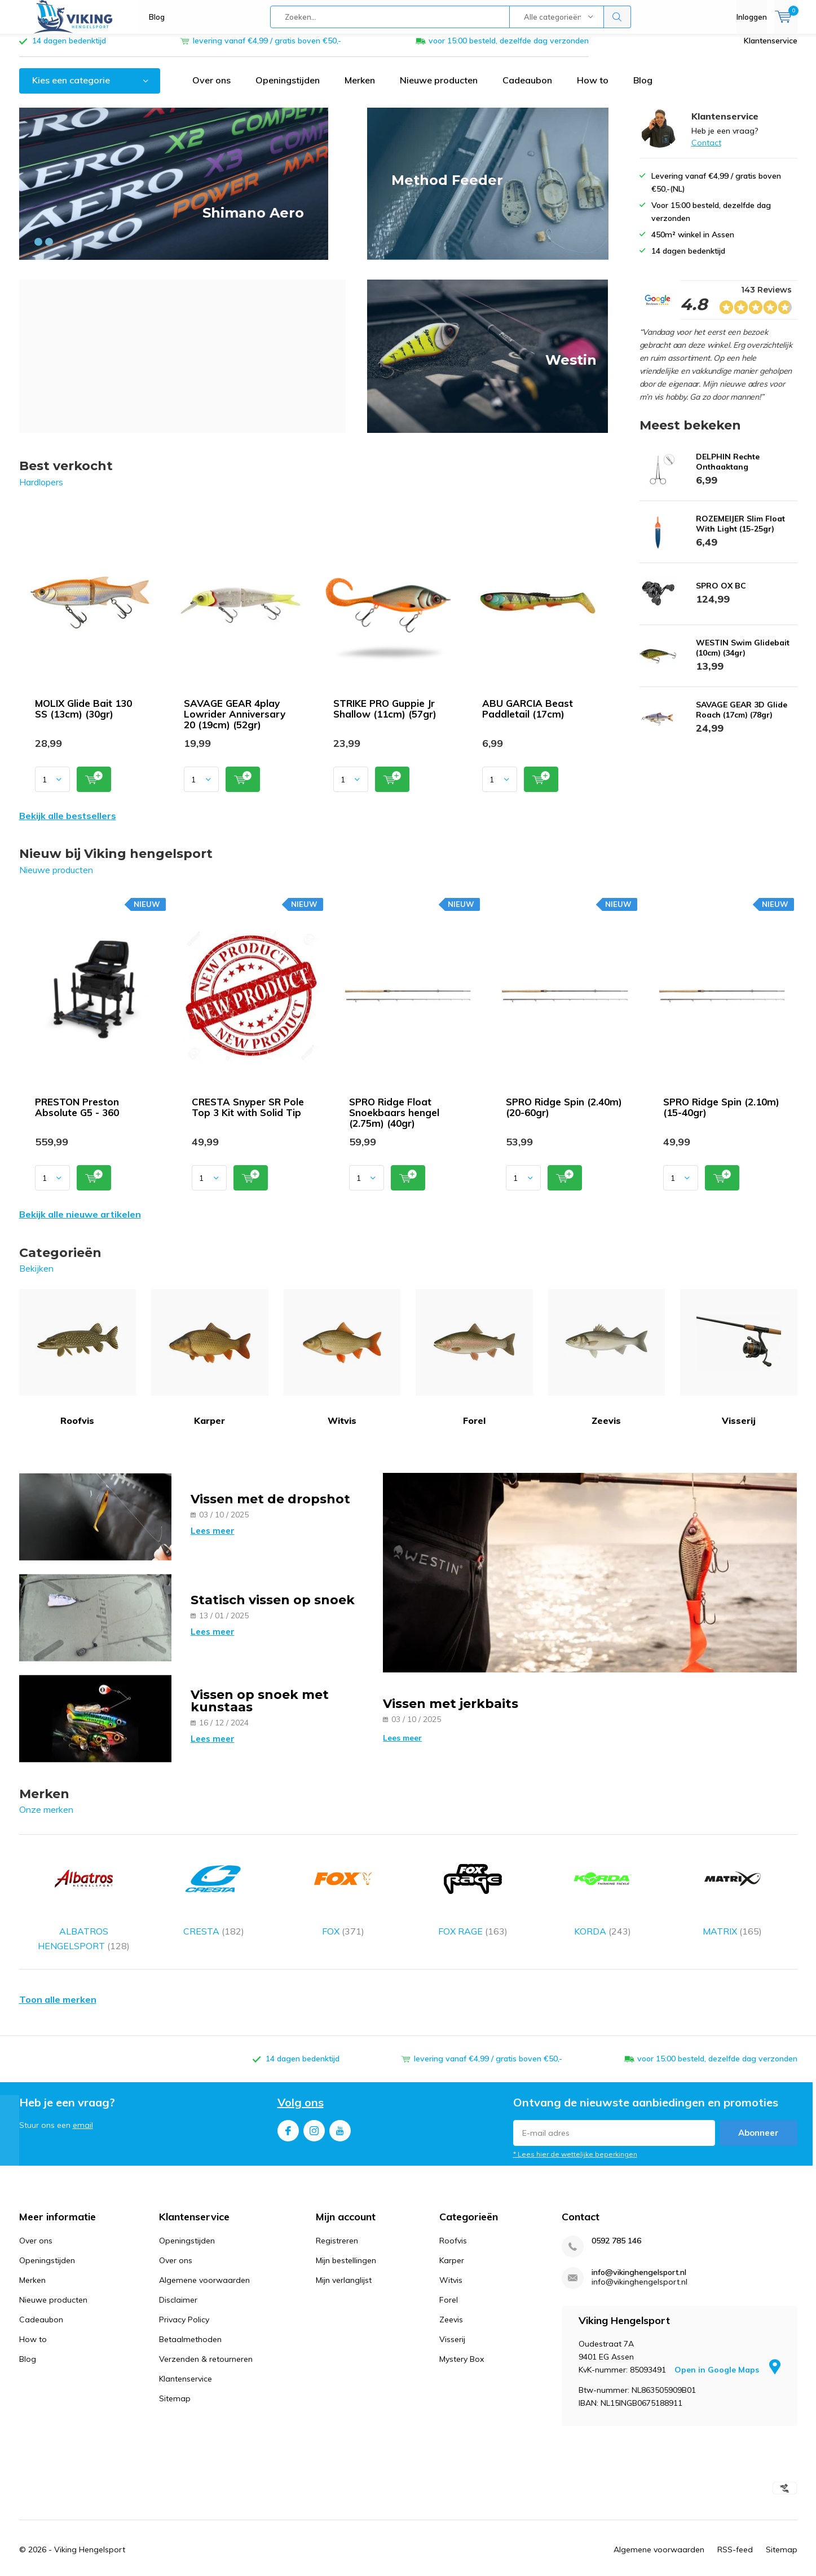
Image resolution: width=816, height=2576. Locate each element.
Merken (360, 88)
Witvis (342, 1366)
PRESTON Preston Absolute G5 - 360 (77, 1115)
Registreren (337, 2219)
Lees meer (213, 1539)
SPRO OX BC (721, 594)
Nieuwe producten (439, 88)
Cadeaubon (527, 88)
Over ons (211, 88)
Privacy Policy (184, 2297)
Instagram (314, 2106)
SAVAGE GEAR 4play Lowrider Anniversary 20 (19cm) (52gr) (234, 722)
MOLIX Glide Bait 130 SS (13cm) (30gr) (83, 717)
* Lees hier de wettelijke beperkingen (575, 2132)
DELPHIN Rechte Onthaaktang (728, 470)
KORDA (602, 1886)
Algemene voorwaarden (204, 2258)
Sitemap (175, 2376)
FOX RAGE (473, 1886)
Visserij (738, 1366)
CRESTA (213, 1886)
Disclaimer (178, 2278)
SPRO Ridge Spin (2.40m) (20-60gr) (564, 1115)
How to (592, 88)
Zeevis (606, 1366)
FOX (343, 1886)
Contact (706, 150)
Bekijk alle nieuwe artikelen (80, 1222)
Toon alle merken (57, 1977)
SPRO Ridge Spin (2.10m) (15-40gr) (721, 1115)
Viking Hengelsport (89, 2527)
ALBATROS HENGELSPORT (84, 1893)
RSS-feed (735, 2527)
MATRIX (732, 1886)
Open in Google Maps (727, 2348)
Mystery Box (461, 2337)
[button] (38, 250)
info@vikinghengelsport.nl (639, 2250)
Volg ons (300, 2080)
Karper (209, 1366)
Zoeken (617, 17)
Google (486, 2566)
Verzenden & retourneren (206, 2337)
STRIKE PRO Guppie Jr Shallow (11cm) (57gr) (384, 717)
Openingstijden (287, 88)
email (83, 2103)
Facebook (288, 2106)
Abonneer (758, 2110)
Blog (157, 16)
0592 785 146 (616, 2219)
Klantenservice (770, 49)
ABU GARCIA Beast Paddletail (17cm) (527, 717)
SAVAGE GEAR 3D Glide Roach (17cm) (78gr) (741, 718)
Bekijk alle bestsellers (67, 824)
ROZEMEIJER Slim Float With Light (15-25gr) (740, 532)
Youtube (340, 2106)
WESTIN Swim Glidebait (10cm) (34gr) (742, 656)
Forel (474, 1366)
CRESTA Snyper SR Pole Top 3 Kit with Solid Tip (248, 1115)
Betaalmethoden (190, 2317)
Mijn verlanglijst (344, 2258)
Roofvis (77, 1366)
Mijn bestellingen (346, 2238)
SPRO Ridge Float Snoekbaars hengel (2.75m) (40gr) (394, 1120)
